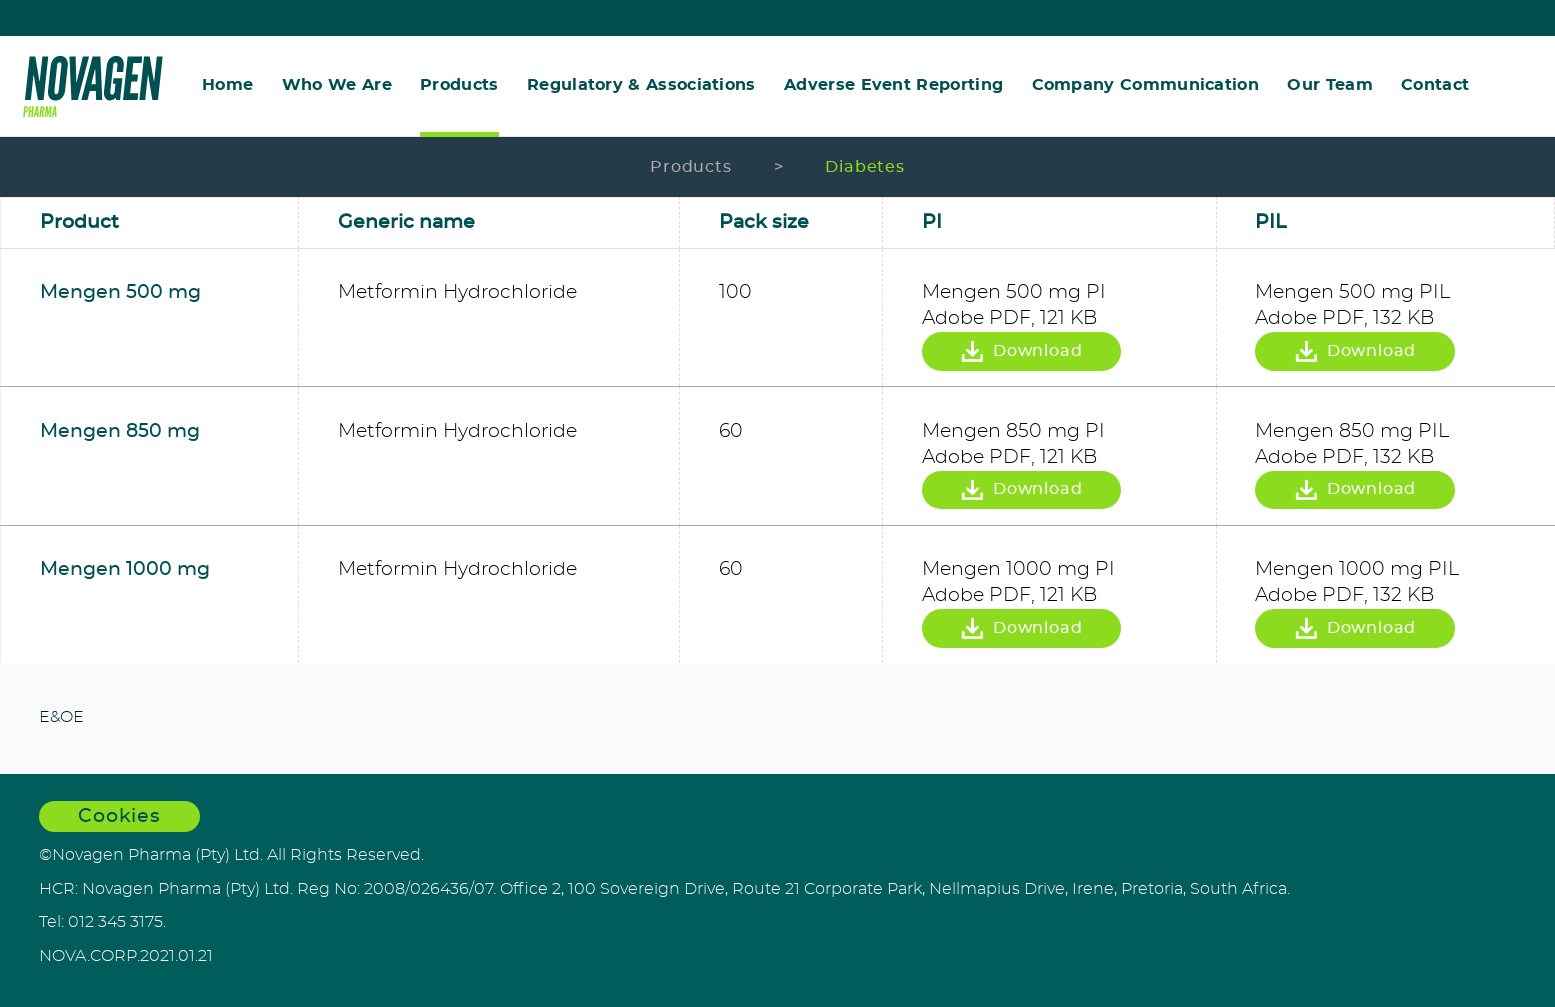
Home (227, 85)
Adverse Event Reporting (893, 85)
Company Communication (1146, 85)
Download (1021, 351)
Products (459, 85)
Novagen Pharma (93, 86)
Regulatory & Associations (641, 85)
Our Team (1330, 85)
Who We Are (337, 85)
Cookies (120, 816)
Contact (1435, 85)
